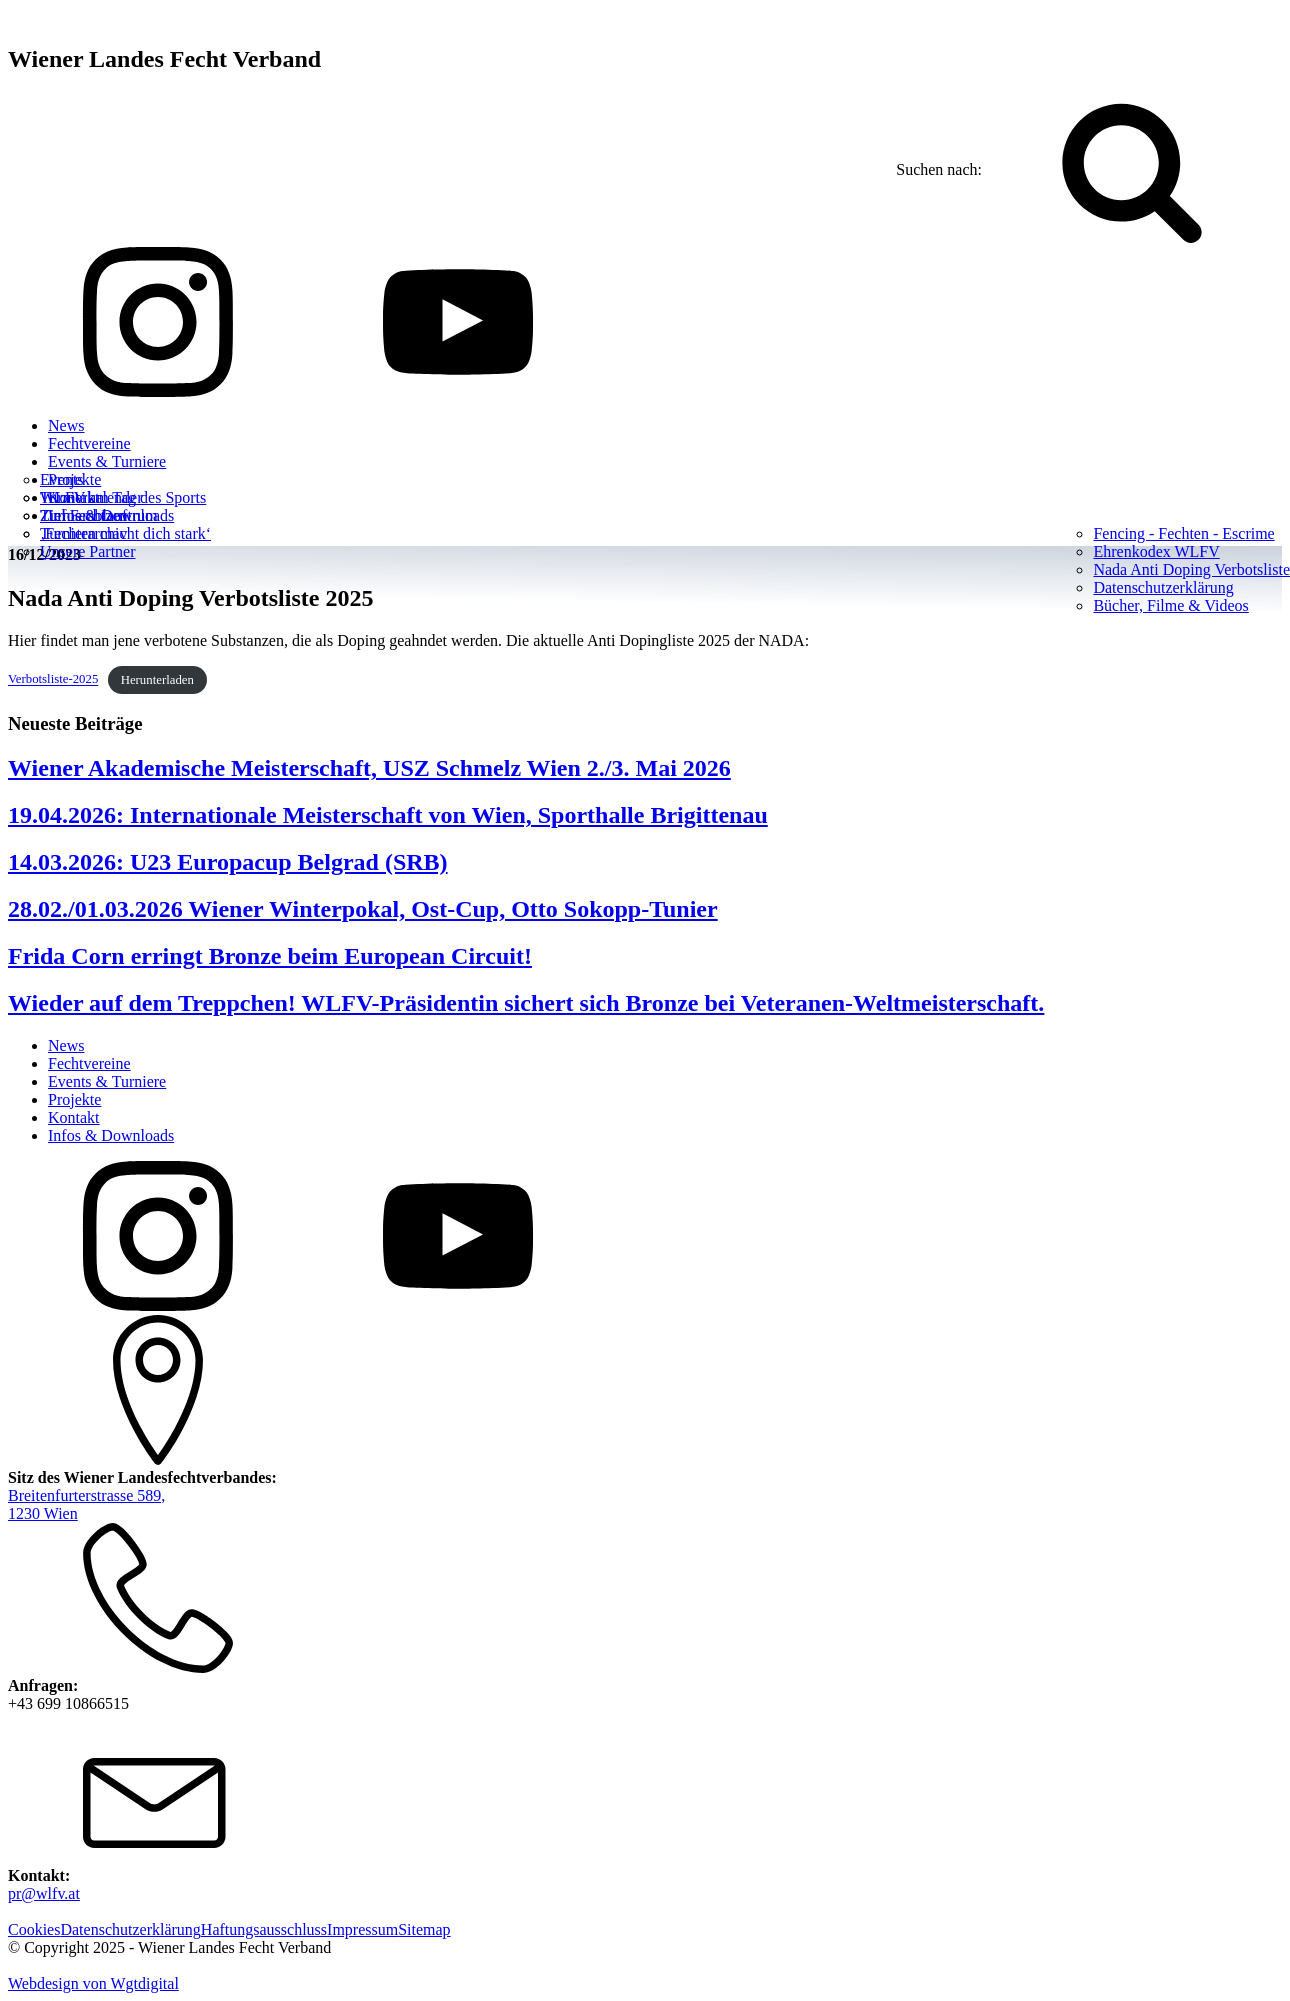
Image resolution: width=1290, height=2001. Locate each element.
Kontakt (74, 1117)
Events (62, 479)
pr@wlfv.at (44, 1893)
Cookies (34, 1929)
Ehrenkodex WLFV (1156, 551)
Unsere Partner (88, 551)
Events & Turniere (107, 461)
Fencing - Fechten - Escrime (1183, 533)
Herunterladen (157, 680)
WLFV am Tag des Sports (123, 497)
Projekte (74, 1099)
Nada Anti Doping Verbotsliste (1191, 569)
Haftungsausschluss (264, 1929)
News (66, 425)
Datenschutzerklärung (1163, 587)
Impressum (362, 1929)
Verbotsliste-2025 (53, 680)
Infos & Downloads (111, 1135)
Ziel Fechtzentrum (99, 515)
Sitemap (424, 1929)
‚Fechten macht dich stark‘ (125, 533)
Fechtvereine (89, 443)
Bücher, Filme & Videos (1170, 605)
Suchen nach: (939, 169)
